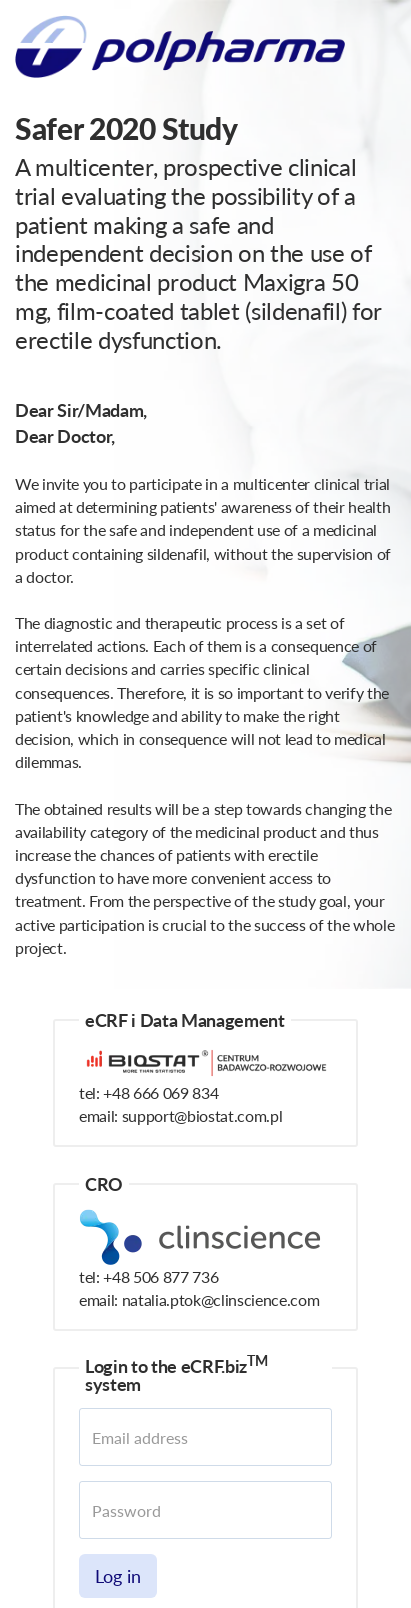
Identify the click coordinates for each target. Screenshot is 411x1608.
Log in (118, 1576)
